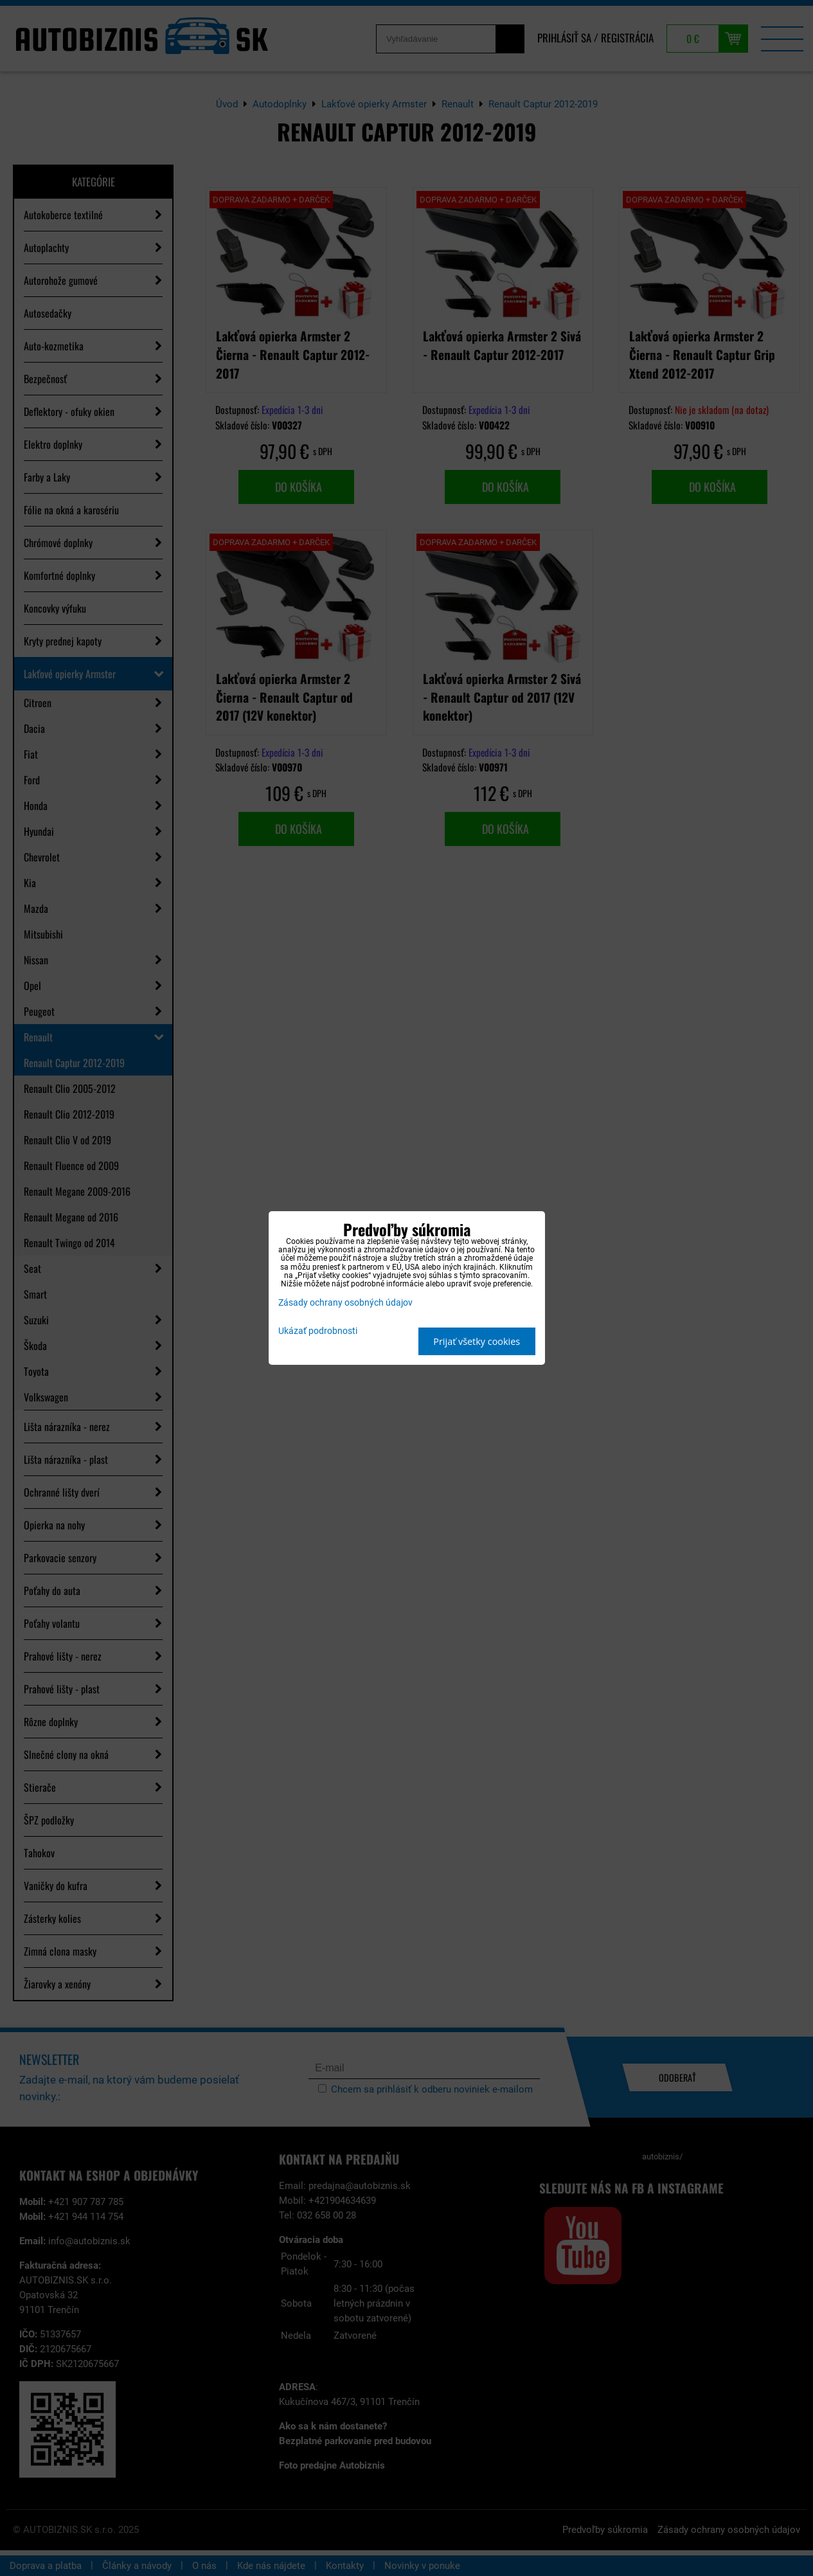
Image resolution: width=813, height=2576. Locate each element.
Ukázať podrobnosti (317, 1331)
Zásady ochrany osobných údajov (345, 1302)
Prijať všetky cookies (476, 1341)
